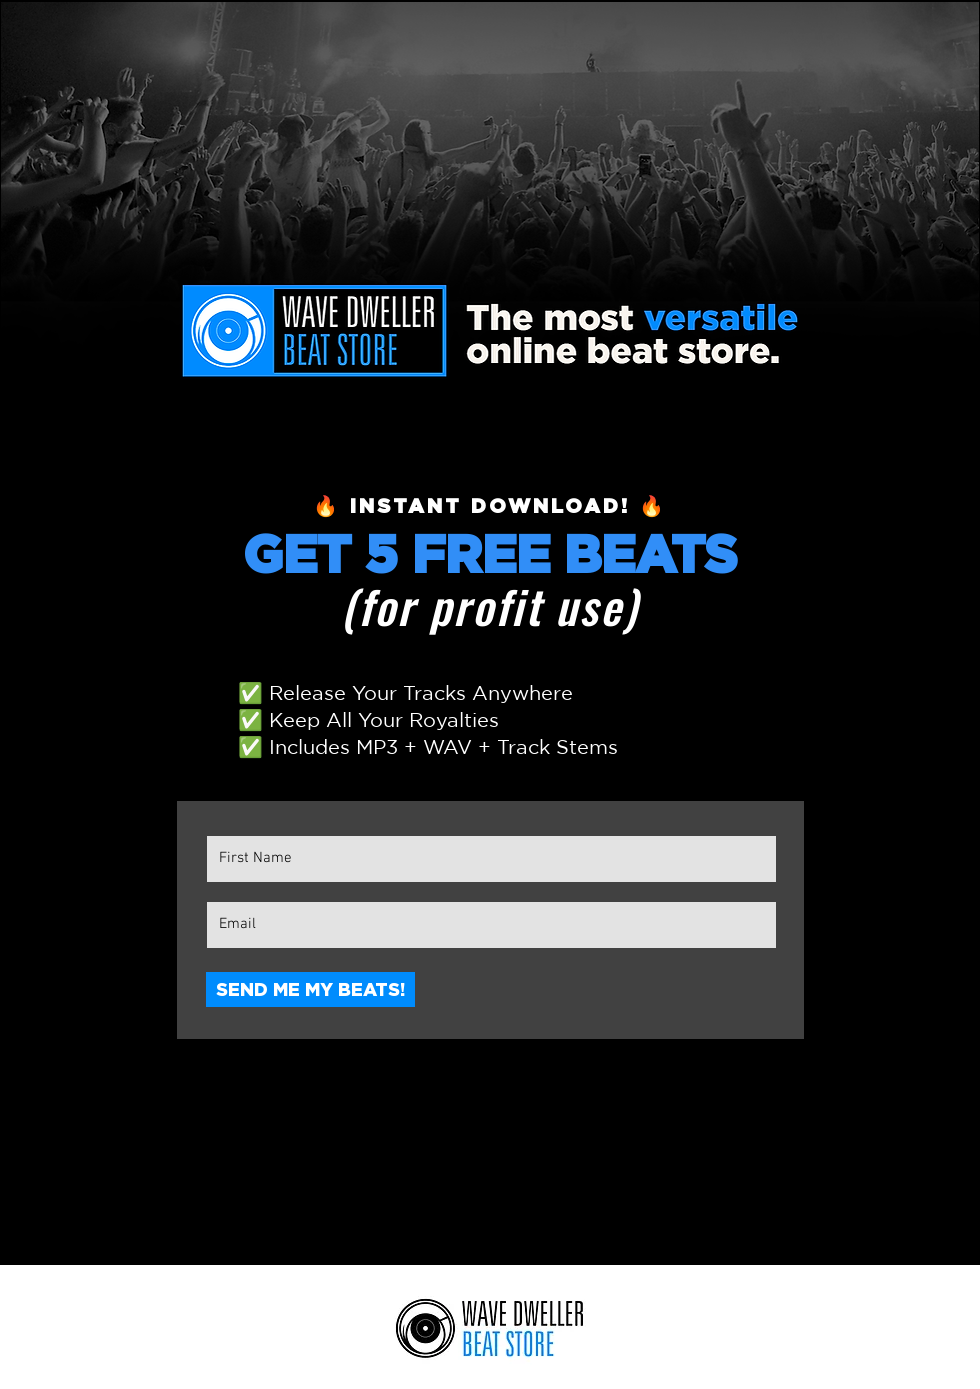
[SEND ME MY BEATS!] (310, 989)
